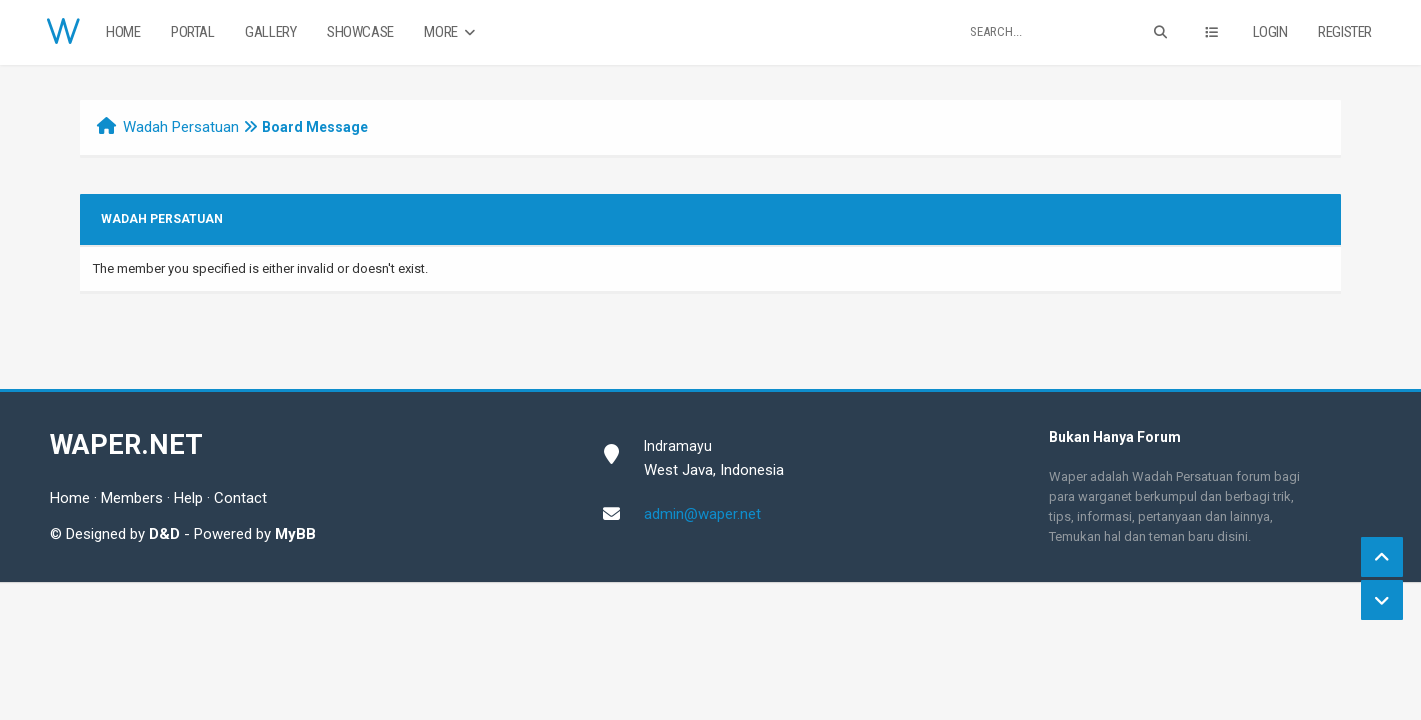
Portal (193, 32)
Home (123, 32)
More (451, 32)
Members (132, 498)
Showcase (360, 32)
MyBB (295, 534)
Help (188, 498)
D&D (164, 534)
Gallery (270, 32)
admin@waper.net (702, 514)
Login (1270, 32)
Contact (240, 498)
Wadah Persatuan (181, 127)
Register (1345, 32)
